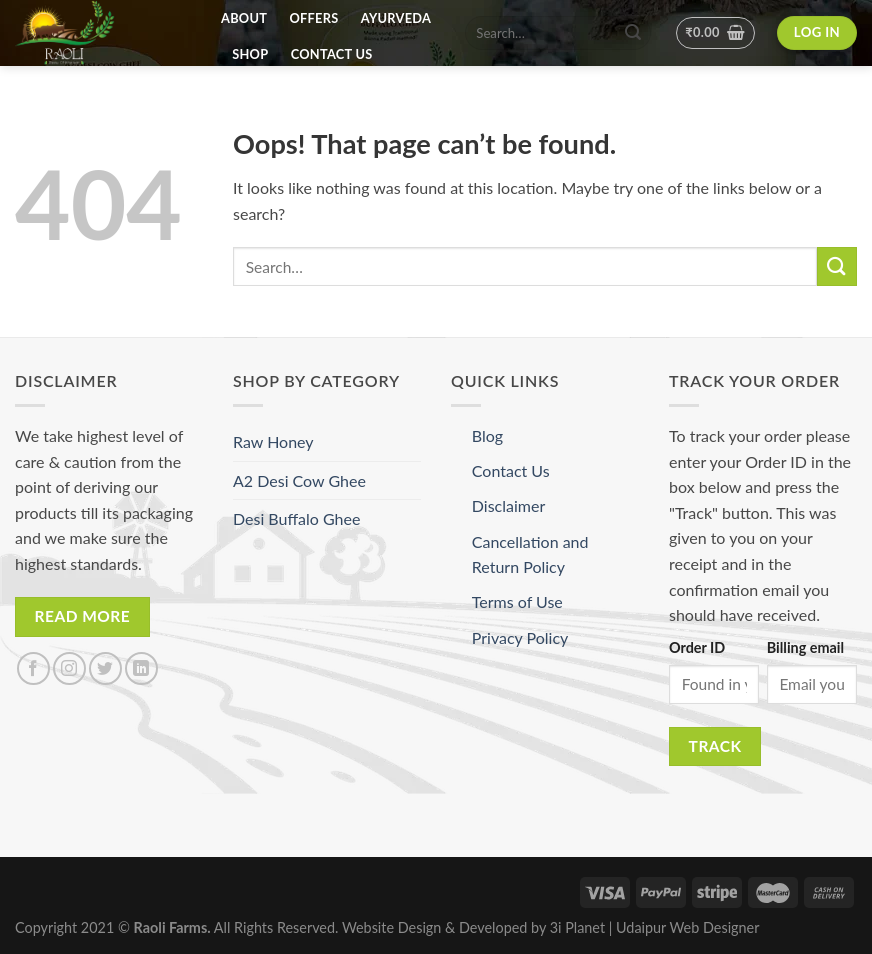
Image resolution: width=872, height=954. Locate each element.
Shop (250, 54)
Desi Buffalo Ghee (296, 518)
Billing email (805, 647)
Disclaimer (508, 505)
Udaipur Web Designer (687, 927)
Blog (487, 435)
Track (715, 746)
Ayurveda (396, 18)
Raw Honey (273, 441)
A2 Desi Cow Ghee (299, 480)
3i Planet (579, 927)
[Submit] (837, 266)
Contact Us (332, 54)
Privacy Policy (520, 637)
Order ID (697, 647)
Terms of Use (517, 601)
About (244, 18)
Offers (314, 18)
